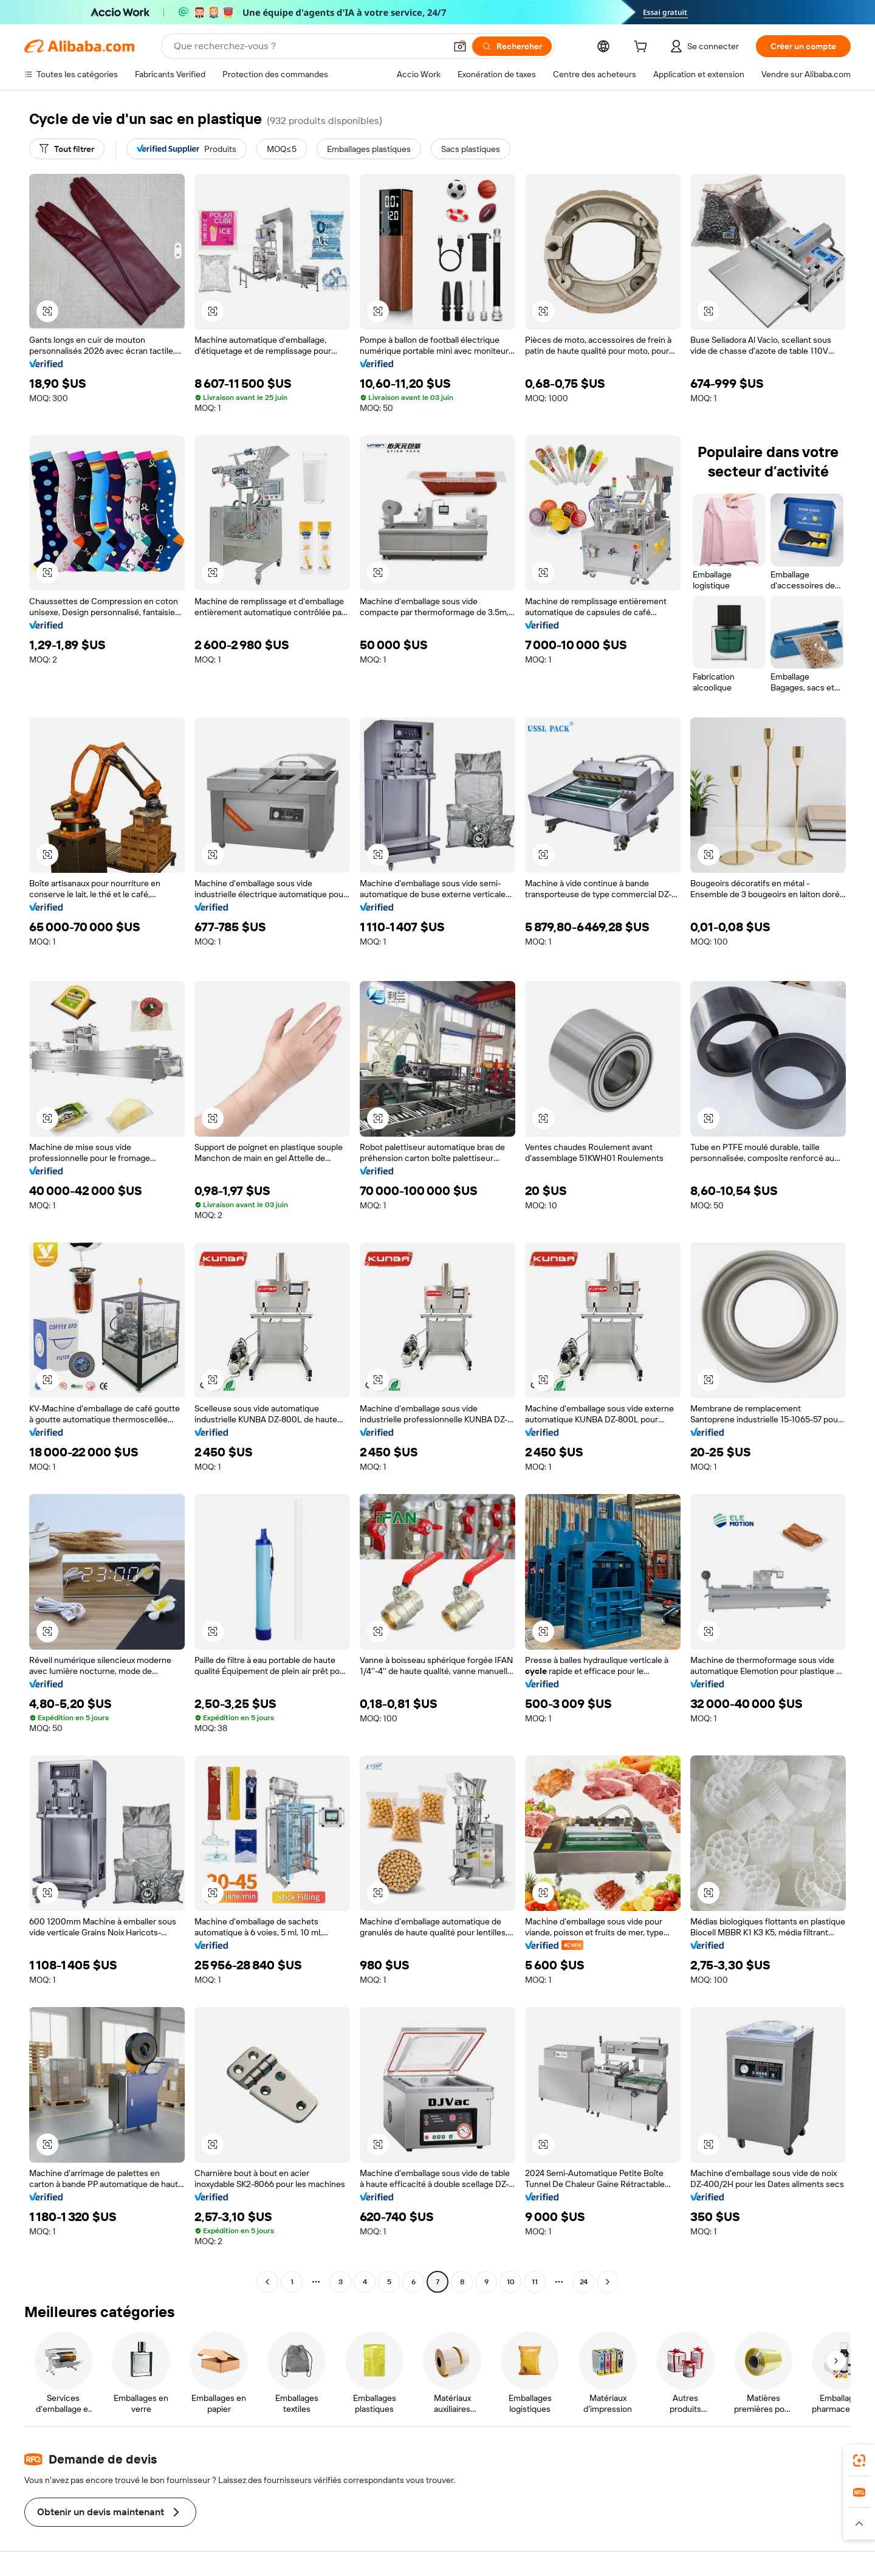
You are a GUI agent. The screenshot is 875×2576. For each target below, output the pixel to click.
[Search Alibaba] (308, 46)
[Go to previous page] (267, 2282)
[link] (859, 2460)
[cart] (643, 48)
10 (511, 2282)
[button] (460, 46)
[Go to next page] (608, 2282)
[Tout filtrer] (67, 149)
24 (584, 2282)
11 (535, 2282)
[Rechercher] (512, 46)
